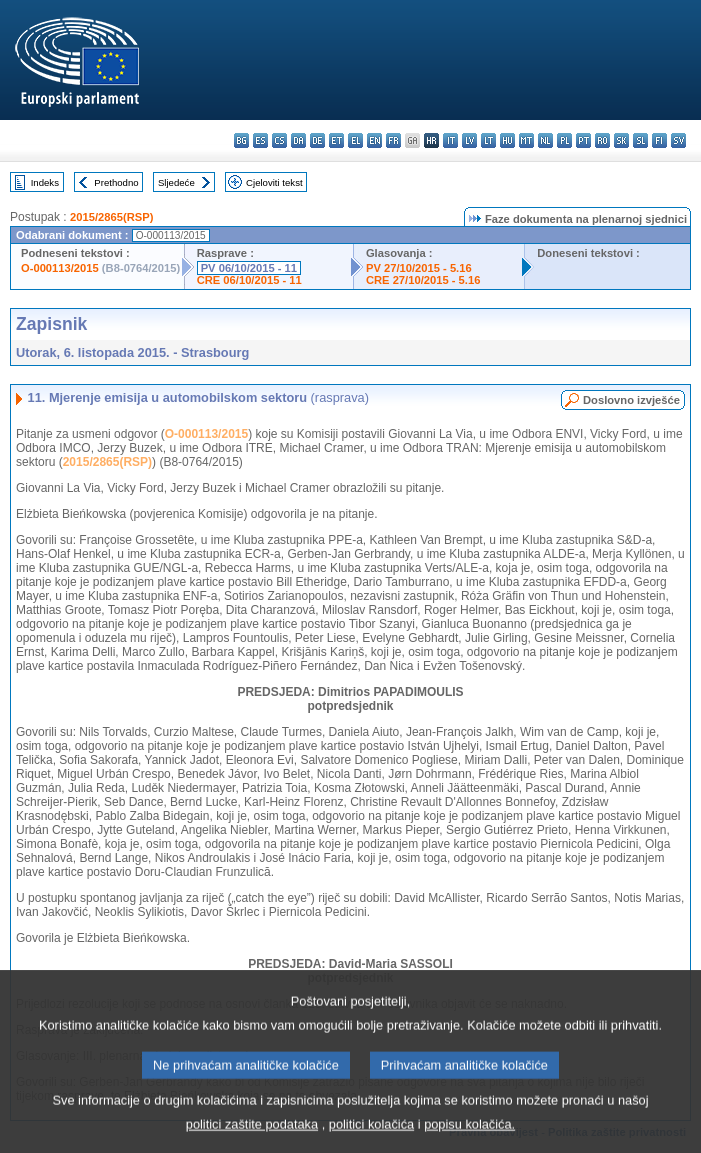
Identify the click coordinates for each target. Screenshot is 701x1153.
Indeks (45, 182)
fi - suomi (659, 140)
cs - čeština (279, 140)
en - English (374, 140)
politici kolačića (371, 1138)
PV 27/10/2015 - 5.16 (419, 268)
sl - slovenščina (640, 140)
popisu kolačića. (469, 1138)
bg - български (241, 140)
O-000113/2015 (60, 268)
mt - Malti (526, 140)
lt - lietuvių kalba (488, 140)
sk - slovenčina (621, 140)
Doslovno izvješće (631, 400)
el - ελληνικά (355, 140)
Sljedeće (176, 182)
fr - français (393, 140)
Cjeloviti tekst (274, 182)
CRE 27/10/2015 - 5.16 (423, 280)
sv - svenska (678, 140)
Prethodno (116, 182)
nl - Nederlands (545, 140)
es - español (260, 140)
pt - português (583, 140)
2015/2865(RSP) (111, 217)
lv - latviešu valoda (469, 140)
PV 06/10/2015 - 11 (249, 268)
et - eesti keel (336, 140)
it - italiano (450, 140)
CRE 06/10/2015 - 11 (249, 280)
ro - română (602, 140)
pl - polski (564, 140)
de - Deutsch (317, 140)
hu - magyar (507, 140)
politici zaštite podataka (252, 1138)
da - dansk (298, 140)
